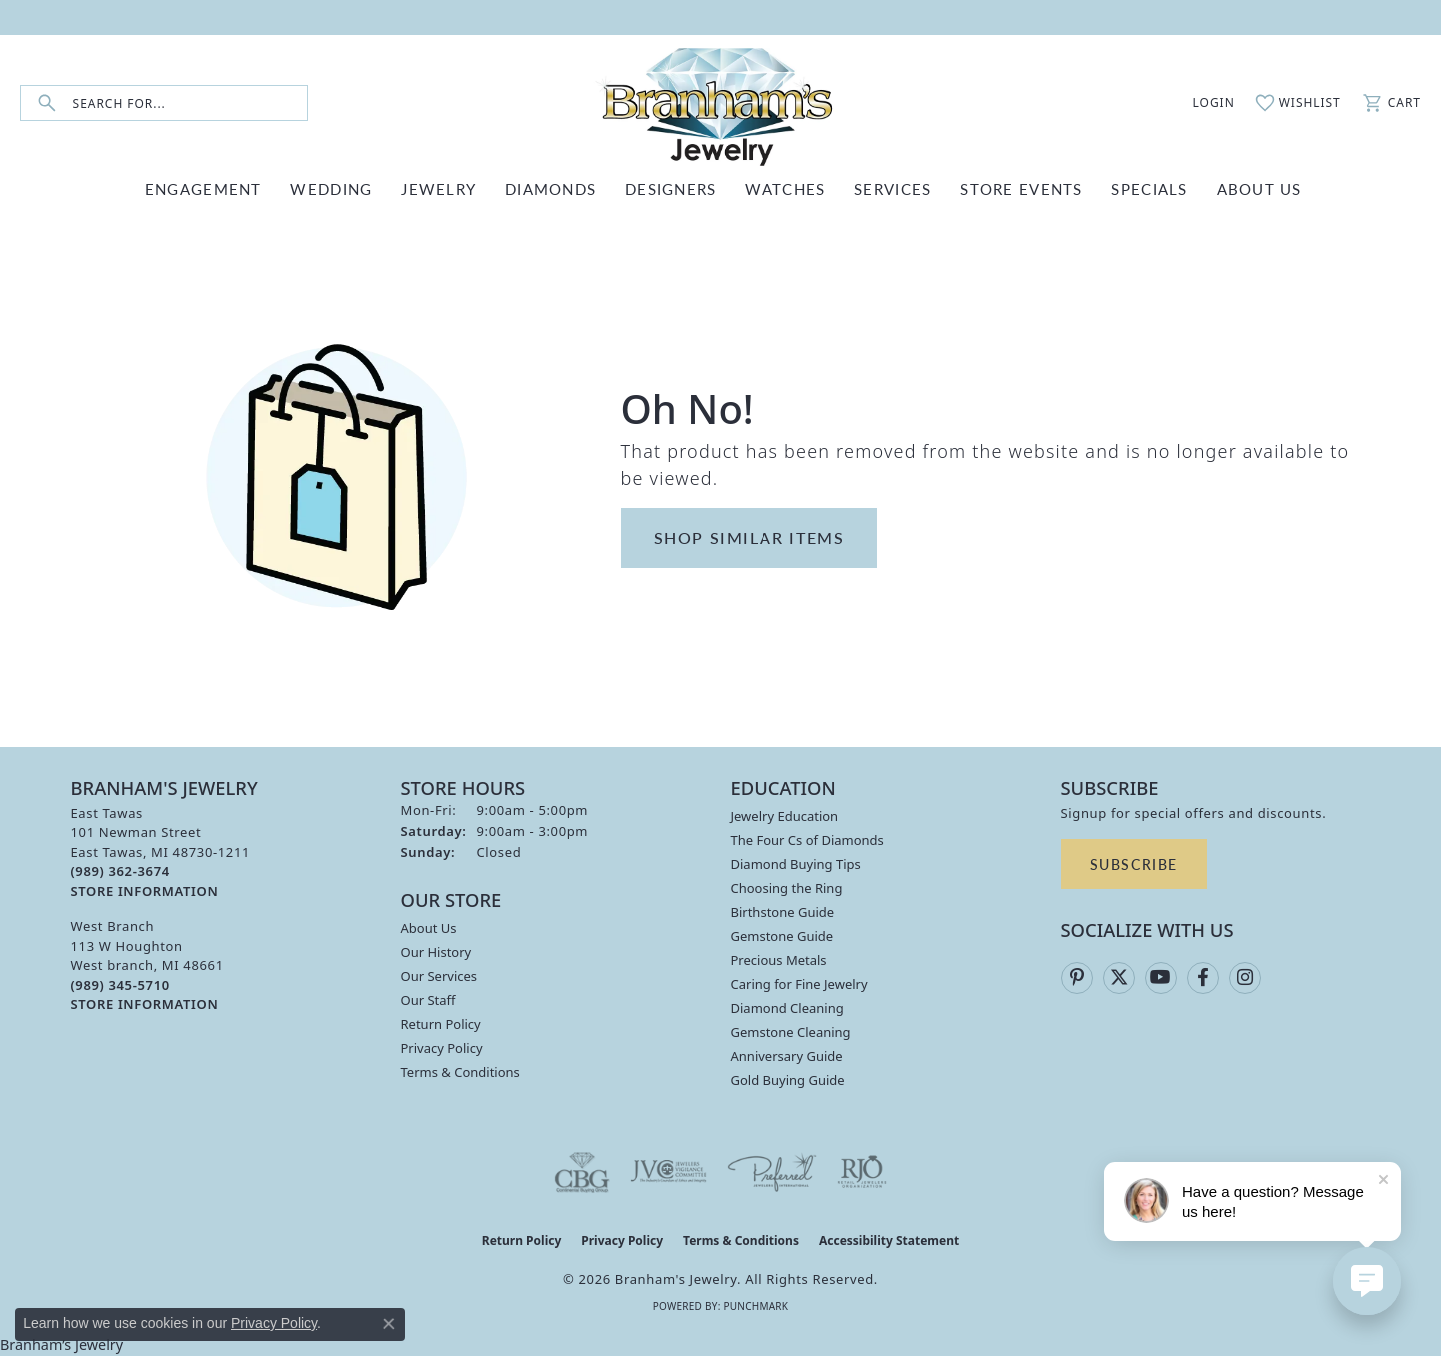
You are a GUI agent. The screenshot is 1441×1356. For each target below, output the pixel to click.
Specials (1149, 188)
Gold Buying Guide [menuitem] (788, 1080)
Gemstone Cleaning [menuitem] (791, 1032)
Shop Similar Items (749, 537)
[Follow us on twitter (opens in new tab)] (1119, 978)
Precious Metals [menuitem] (779, 960)
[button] (1203, 103)
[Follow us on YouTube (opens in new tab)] (1161, 978)
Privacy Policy (442, 1048)
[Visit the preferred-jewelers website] (772, 1172)
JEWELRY (438, 188)
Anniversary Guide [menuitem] (787, 1056)
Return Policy (441, 1024)
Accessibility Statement (889, 1240)
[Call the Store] (120, 871)
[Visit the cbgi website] (582, 1172)
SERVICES (892, 188)
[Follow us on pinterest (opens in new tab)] (1077, 978)
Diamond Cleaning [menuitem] (787, 1008)
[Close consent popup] (389, 1324)
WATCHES (785, 188)
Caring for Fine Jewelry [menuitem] (799, 984)
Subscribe (1134, 864)
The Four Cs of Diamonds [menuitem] (807, 840)
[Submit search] (47, 103)
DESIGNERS (671, 188)
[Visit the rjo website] (862, 1172)
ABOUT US (1259, 188)
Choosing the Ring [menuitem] (787, 888)
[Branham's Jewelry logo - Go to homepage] (721, 103)
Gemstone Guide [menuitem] (782, 936)
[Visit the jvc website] (669, 1172)
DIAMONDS (550, 188)
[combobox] (190, 103)
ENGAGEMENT (203, 188)
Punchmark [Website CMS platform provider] (755, 1306)
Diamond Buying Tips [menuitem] (796, 864)
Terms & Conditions (460, 1072)
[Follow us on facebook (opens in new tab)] (1203, 978)
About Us (429, 928)
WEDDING (331, 188)
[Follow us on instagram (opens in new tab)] (1245, 978)
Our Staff (428, 1000)
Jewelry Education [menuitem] (785, 816)
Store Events (1021, 188)
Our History (436, 952)
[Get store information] (145, 891)
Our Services (439, 976)
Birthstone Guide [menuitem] (783, 912)
